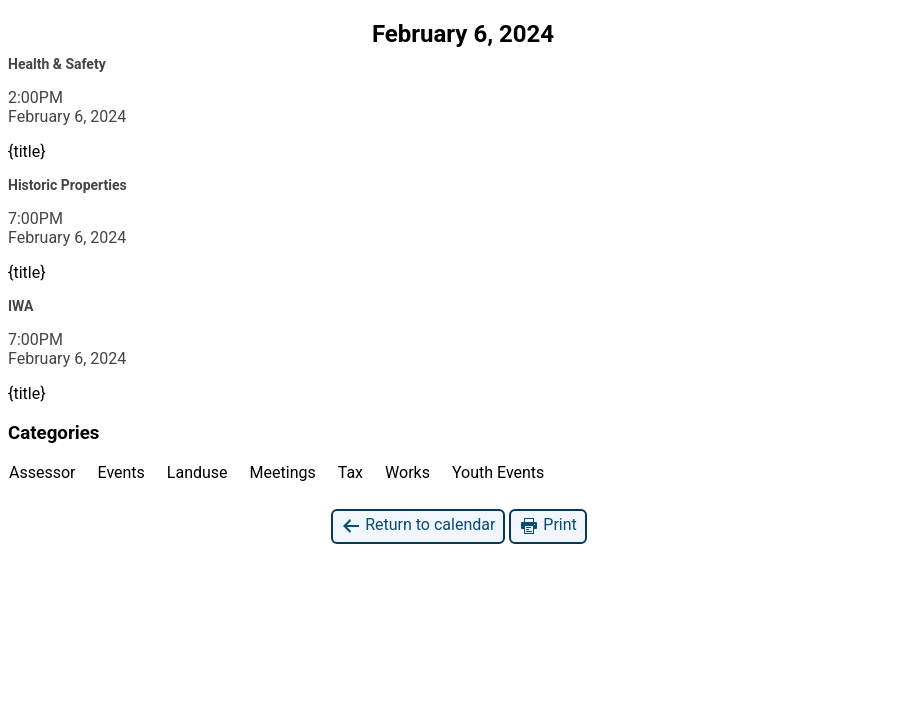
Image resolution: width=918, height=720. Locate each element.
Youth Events (498, 472)
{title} (27, 151)
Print (547, 525)
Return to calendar (418, 525)
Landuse (197, 472)
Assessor (42, 472)
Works (407, 472)
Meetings (283, 472)
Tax (350, 472)
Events (121, 472)
